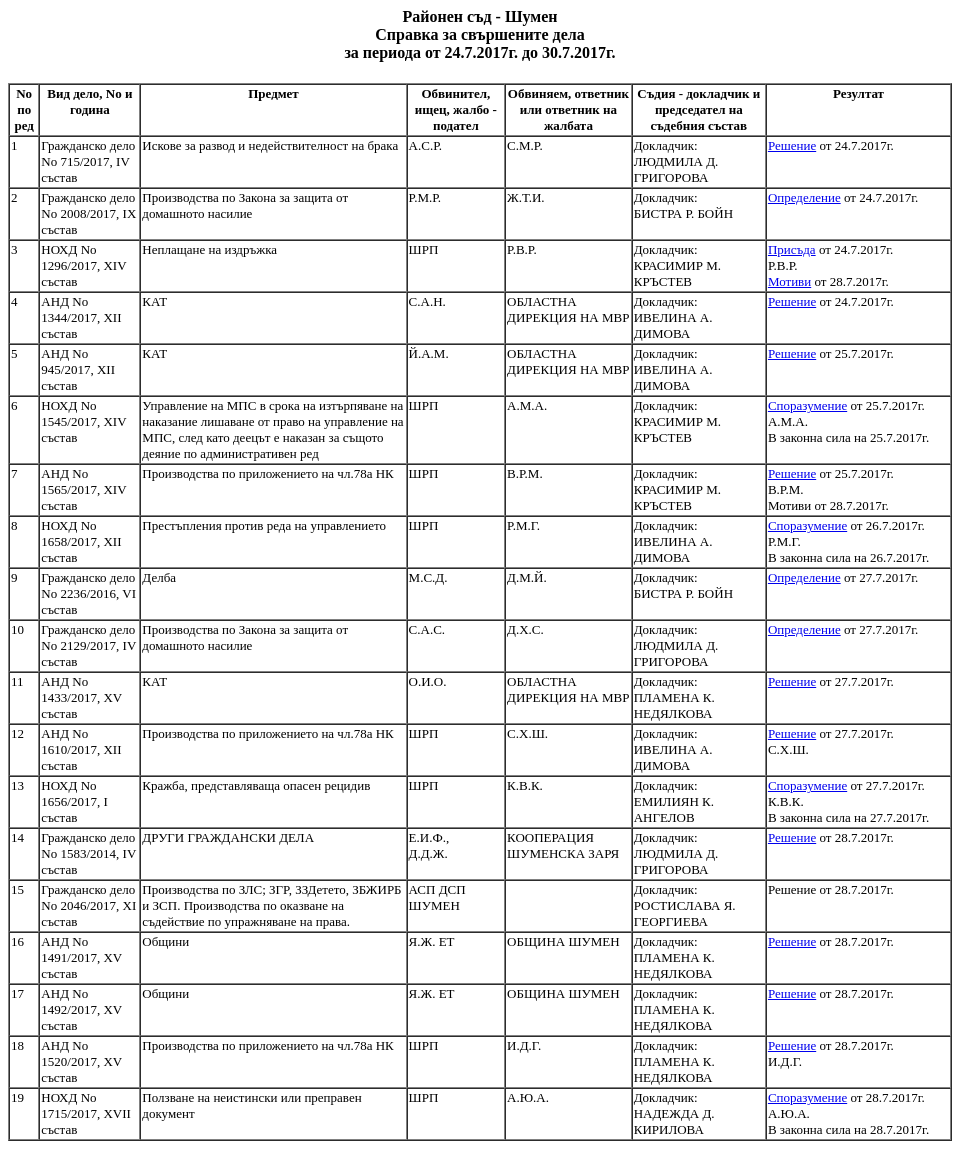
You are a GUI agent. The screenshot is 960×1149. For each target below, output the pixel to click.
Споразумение (807, 405)
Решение (792, 145)
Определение (804, 197)
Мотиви (789, 281)
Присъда (792, 249)
